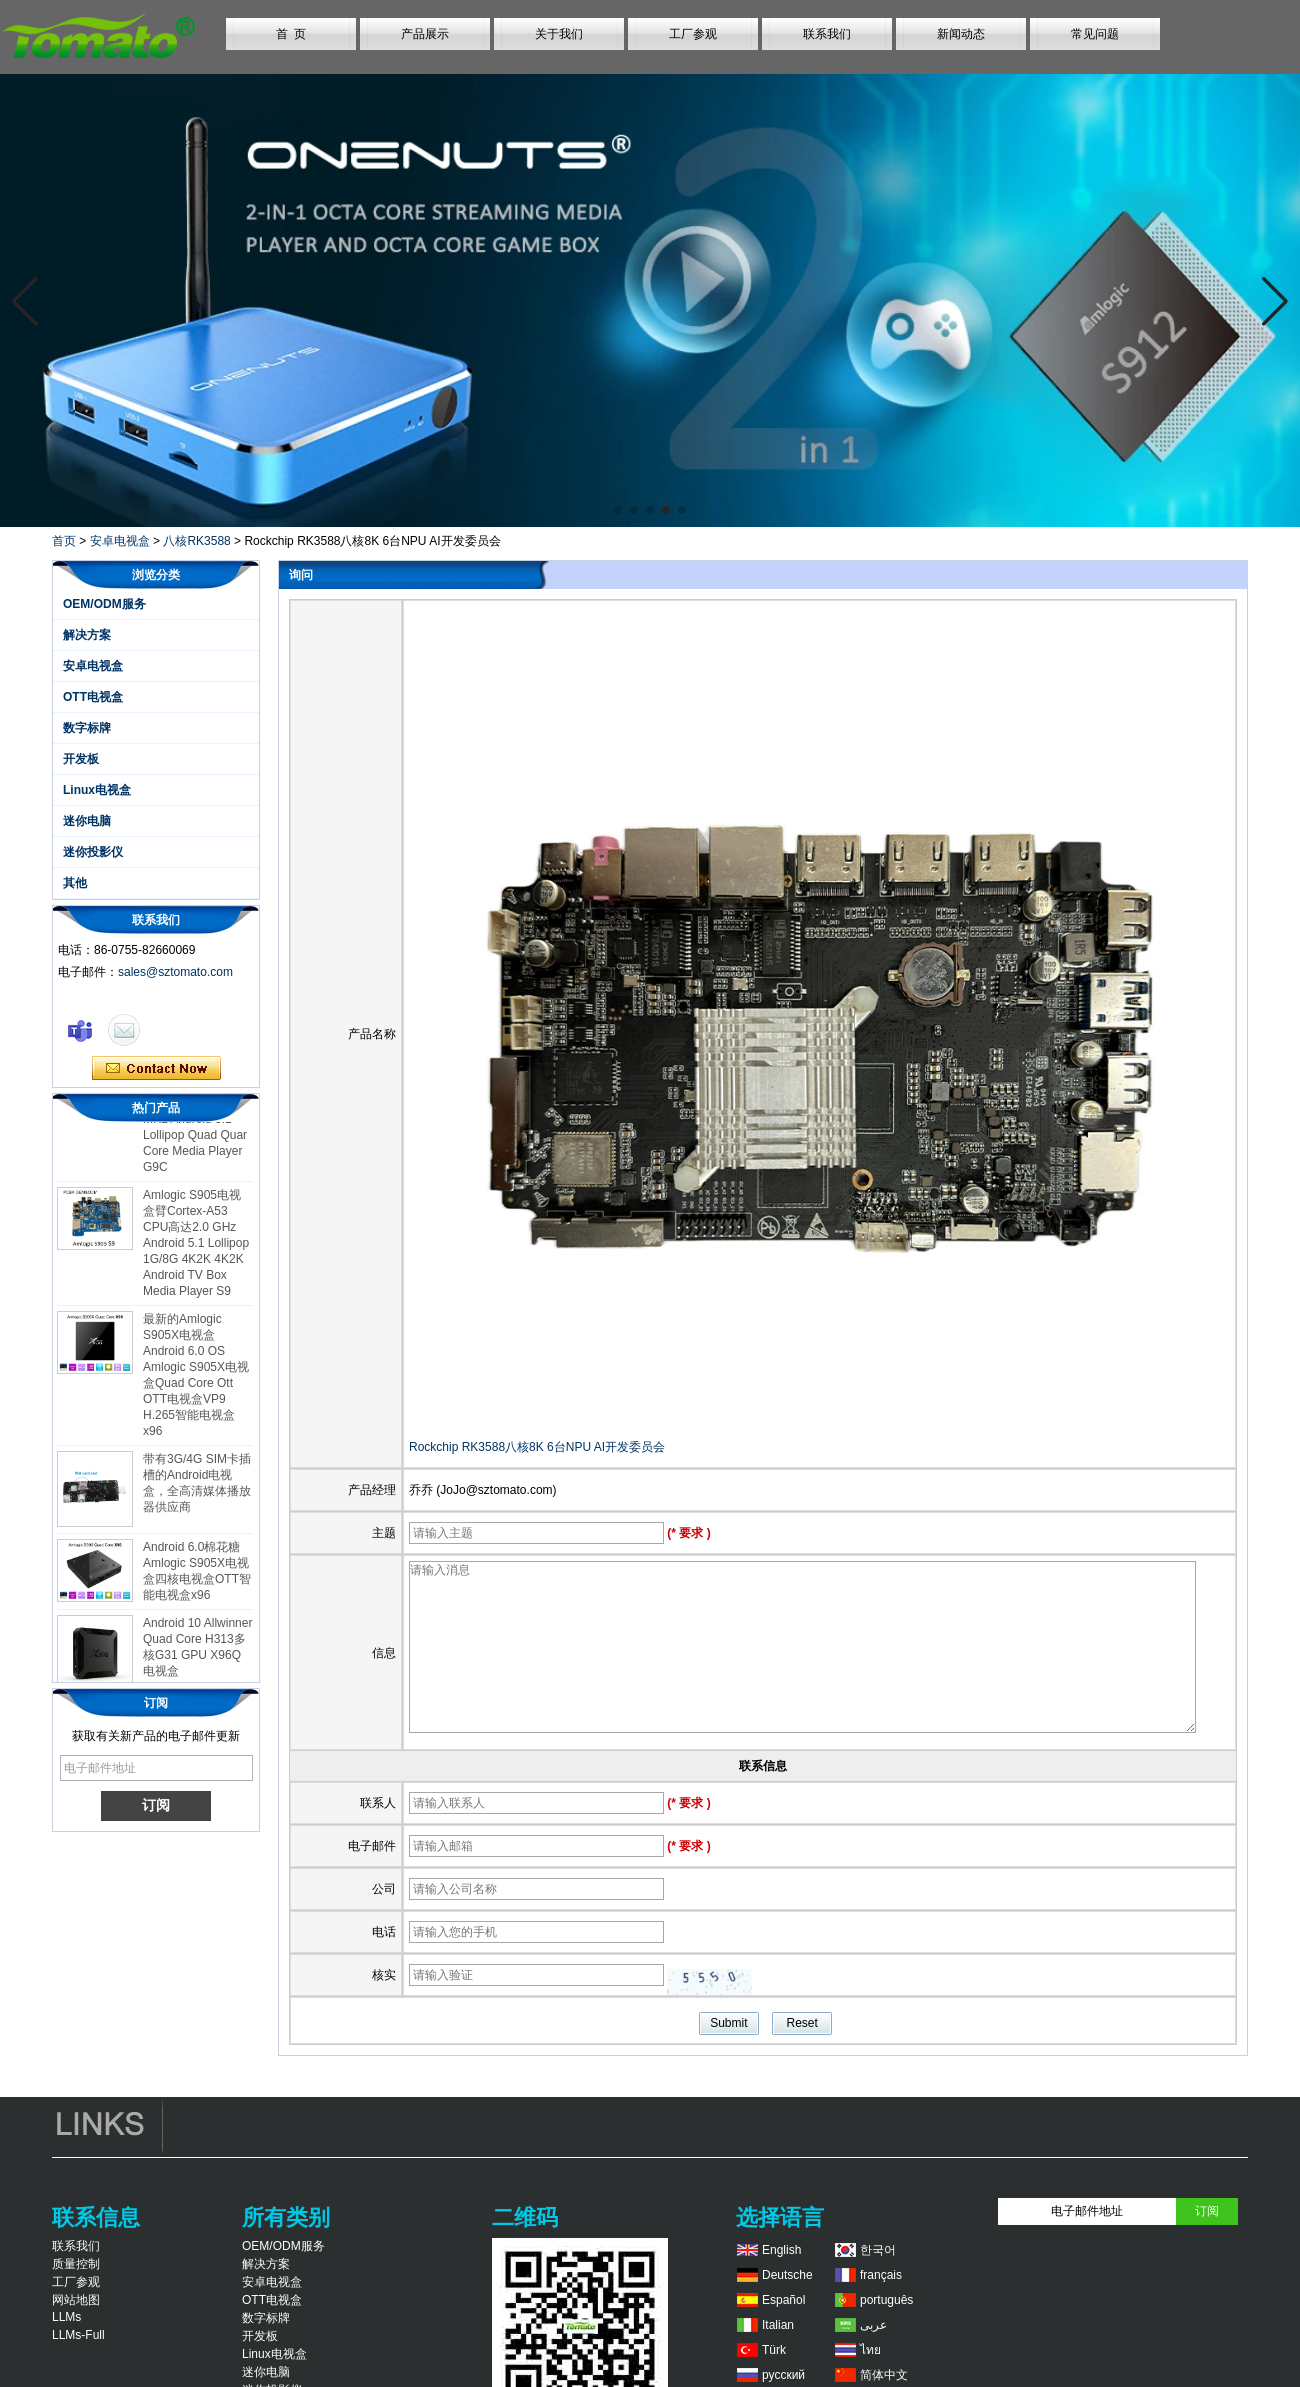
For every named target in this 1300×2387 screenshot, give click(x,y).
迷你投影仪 (93, 852)
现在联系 (156, 1069)
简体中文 (884, 2375)
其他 (75, 883)
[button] (618, 510)
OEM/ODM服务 (104, 604)
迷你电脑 (87, 821)
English (781, 2250)
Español (783, 2300)
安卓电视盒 (120, 541)
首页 (64, 541)
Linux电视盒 (97, 790)
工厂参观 (693, 34)
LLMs (66, 2317)
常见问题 (1095, 34)
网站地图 (76, 2300)
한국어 (878, 2250)
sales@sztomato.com (175, 972)
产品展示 (425, 34)
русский (783, 2375)
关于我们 (559, 34)
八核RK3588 (196, 541)
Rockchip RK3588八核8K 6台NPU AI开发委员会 (537, 1447)
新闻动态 (961, 34)
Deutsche (787, 2275)
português (886, 2300)
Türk (774, 2350)
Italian (778, 2325)
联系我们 (827, 34)
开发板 (81, 759)
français (881, 2275)
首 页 (291, 34)
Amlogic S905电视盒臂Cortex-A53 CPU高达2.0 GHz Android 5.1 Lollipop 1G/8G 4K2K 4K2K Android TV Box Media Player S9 (196, 1251)
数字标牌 (87, 728)
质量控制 (76, 2264)
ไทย (870, 2350)
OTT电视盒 (93, 697)
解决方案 (87, 635)
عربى (873, 2325)
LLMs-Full (78, 2335)
